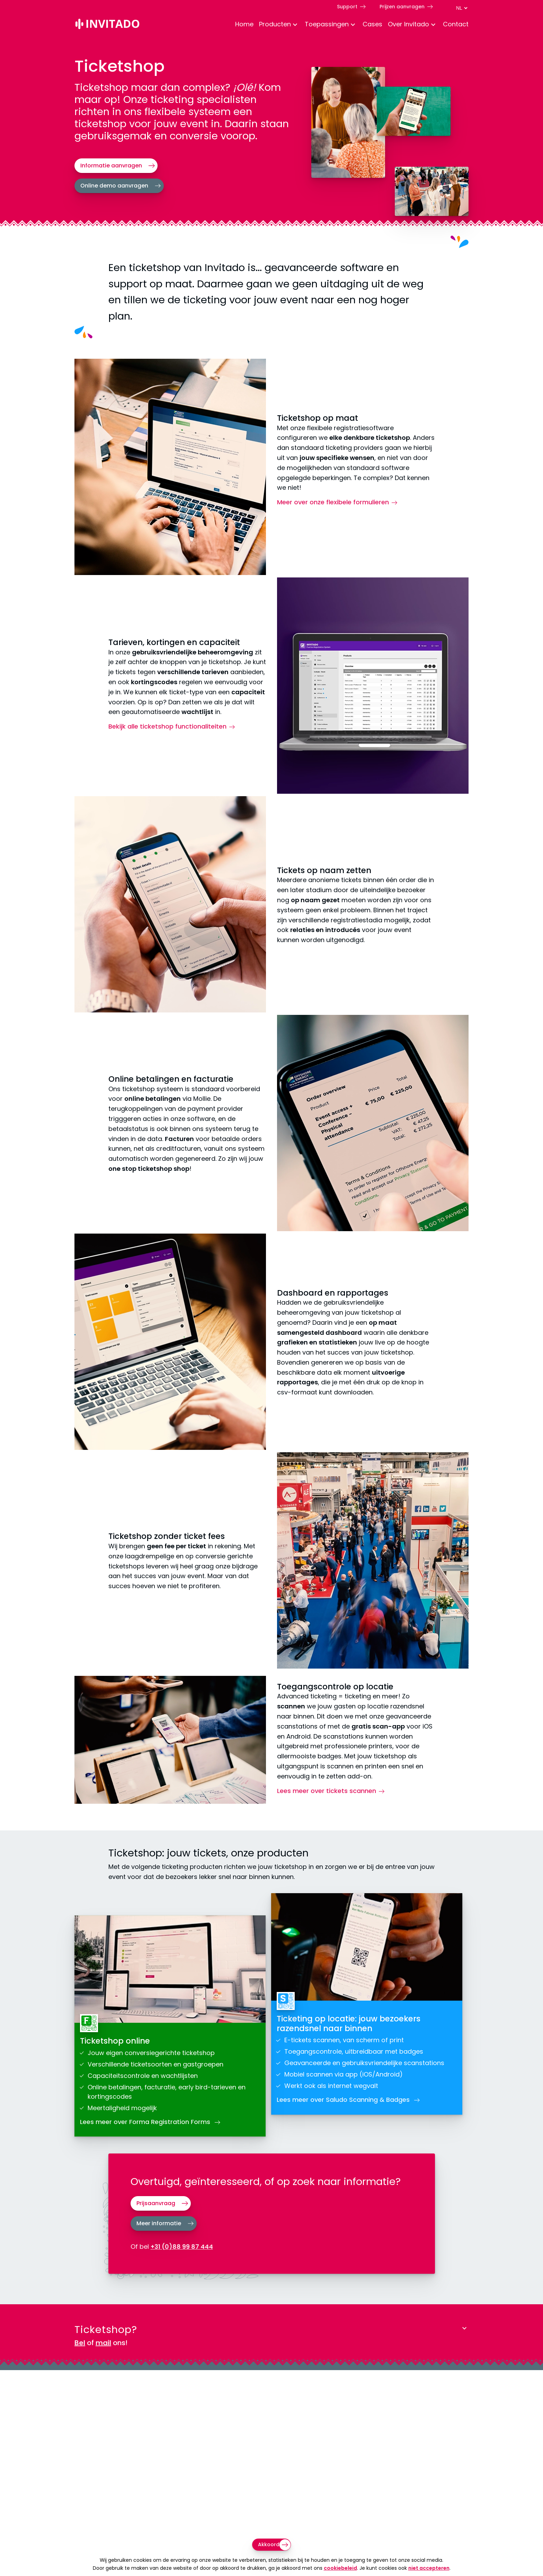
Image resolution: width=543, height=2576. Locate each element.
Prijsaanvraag (155, 2203)
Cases (372, 24)
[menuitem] (241, 25)
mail (103, 2343)
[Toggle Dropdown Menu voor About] (433, 25)
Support (347, 6)
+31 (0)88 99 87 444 (182, 2246)
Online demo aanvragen (114, 186)
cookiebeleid (340, 2568)
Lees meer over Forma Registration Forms (146, 2122)
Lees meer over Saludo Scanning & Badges (344, 2100)
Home (244, 24)
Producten (275, 24)
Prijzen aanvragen (402, 6)
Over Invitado (408, 24)
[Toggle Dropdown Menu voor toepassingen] (353, 25)
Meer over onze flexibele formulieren (333, 502)
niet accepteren (428, 2568)
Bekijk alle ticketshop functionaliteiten (167, 726)
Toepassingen (327, 24)
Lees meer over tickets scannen (326, 1791)
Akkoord (268, 2544)
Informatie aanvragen (111, 165)
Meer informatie (158, 2223)
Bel (79, 2343)
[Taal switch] (462, 8)
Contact (456, 24)
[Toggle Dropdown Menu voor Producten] (295, 25)
